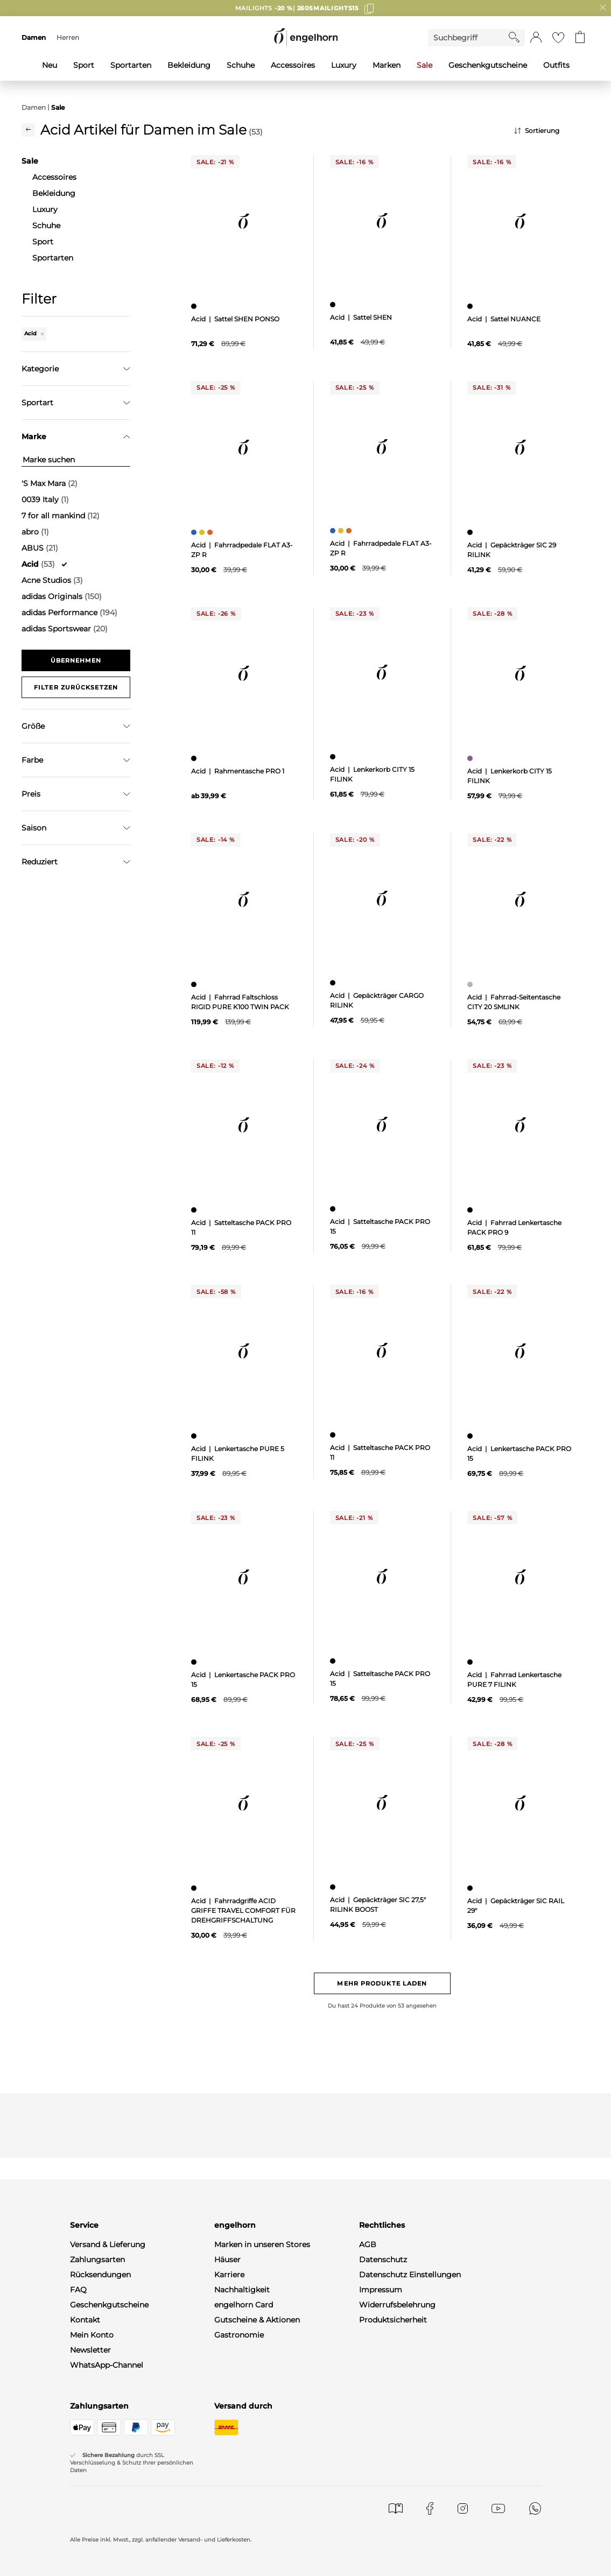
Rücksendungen (100, 2274)
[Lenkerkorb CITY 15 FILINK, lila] (471, 758)
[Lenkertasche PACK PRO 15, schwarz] (471, 1436)
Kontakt (85, 2320)
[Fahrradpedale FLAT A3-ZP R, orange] (211, 532)
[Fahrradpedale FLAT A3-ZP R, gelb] (203, 532)
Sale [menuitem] (424, 65)
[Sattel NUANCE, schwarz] (471, 306)
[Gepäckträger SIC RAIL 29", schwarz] (471, 1888)
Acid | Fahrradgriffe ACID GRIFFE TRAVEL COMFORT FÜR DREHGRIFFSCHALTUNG (243, 1910)
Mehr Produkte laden (382, 1983)
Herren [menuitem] (68, 37)
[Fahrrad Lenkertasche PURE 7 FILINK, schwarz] (471, 1662)
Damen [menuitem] (34, 37)
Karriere (229, 2274)
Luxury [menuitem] (343, 65)
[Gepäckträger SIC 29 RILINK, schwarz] (471, 532)
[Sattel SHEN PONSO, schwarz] (195, 306)
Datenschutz (383, 2259)
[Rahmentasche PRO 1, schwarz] (195, 758)
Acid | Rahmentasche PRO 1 (237, 771)
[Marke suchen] (76, 460)
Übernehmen (76, 660)
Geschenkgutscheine (109, 2305)
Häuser (227, 2259)
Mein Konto (92, 2335)
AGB (367, 2244)
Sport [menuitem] (83, 65)
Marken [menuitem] (387, 65)
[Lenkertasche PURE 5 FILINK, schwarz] (195, 1436)
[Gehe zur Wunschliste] (558, 37)
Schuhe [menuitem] (241, 65)
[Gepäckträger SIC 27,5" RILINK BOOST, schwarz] (334, 1887)
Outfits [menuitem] (556, 65)
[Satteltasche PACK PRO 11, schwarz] (195, 1210)
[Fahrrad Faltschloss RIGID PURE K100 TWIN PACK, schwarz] (195, 984)
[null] (244, 221)
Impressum (380, 2290)
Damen (34, 107)
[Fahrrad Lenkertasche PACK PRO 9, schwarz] (471, 1210)
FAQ (78, 2290)
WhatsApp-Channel (106, 2365)
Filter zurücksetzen (76, 687)
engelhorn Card (243, 2305)
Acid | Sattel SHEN (361, 317)
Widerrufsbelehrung (397, 2305)
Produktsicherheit (393, 2320)
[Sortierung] (551, 131)
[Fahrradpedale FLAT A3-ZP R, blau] (195, 532)
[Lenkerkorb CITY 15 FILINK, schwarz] (334, 756)
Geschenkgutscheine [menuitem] (487, 65)
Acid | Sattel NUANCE (503, 319)
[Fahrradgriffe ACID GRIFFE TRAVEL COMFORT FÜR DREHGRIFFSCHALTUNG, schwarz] (195, 1888)
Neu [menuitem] (49, 65)
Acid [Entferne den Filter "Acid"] (34, 333)
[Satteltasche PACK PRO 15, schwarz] (334, 1209)
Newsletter (90, 2350)
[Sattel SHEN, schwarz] (334, 304)
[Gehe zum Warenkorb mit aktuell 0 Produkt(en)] (580, 37)
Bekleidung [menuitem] (188, 65)
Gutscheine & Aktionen (257, 2320)
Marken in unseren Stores (262, 2244)
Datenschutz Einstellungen (410, 2274)
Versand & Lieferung (107, 2244)
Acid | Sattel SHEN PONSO (235, 319)
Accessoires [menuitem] (293, 65)
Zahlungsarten (97, 2259)
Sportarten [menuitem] (130, 65)
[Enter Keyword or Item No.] (468, 38)
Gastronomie (239, 2335)
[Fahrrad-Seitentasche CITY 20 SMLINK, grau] (471, 984)
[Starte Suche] (514, 37)
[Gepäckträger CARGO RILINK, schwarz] (334, 983)
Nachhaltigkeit (242, 2290)
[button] (536, 37)
